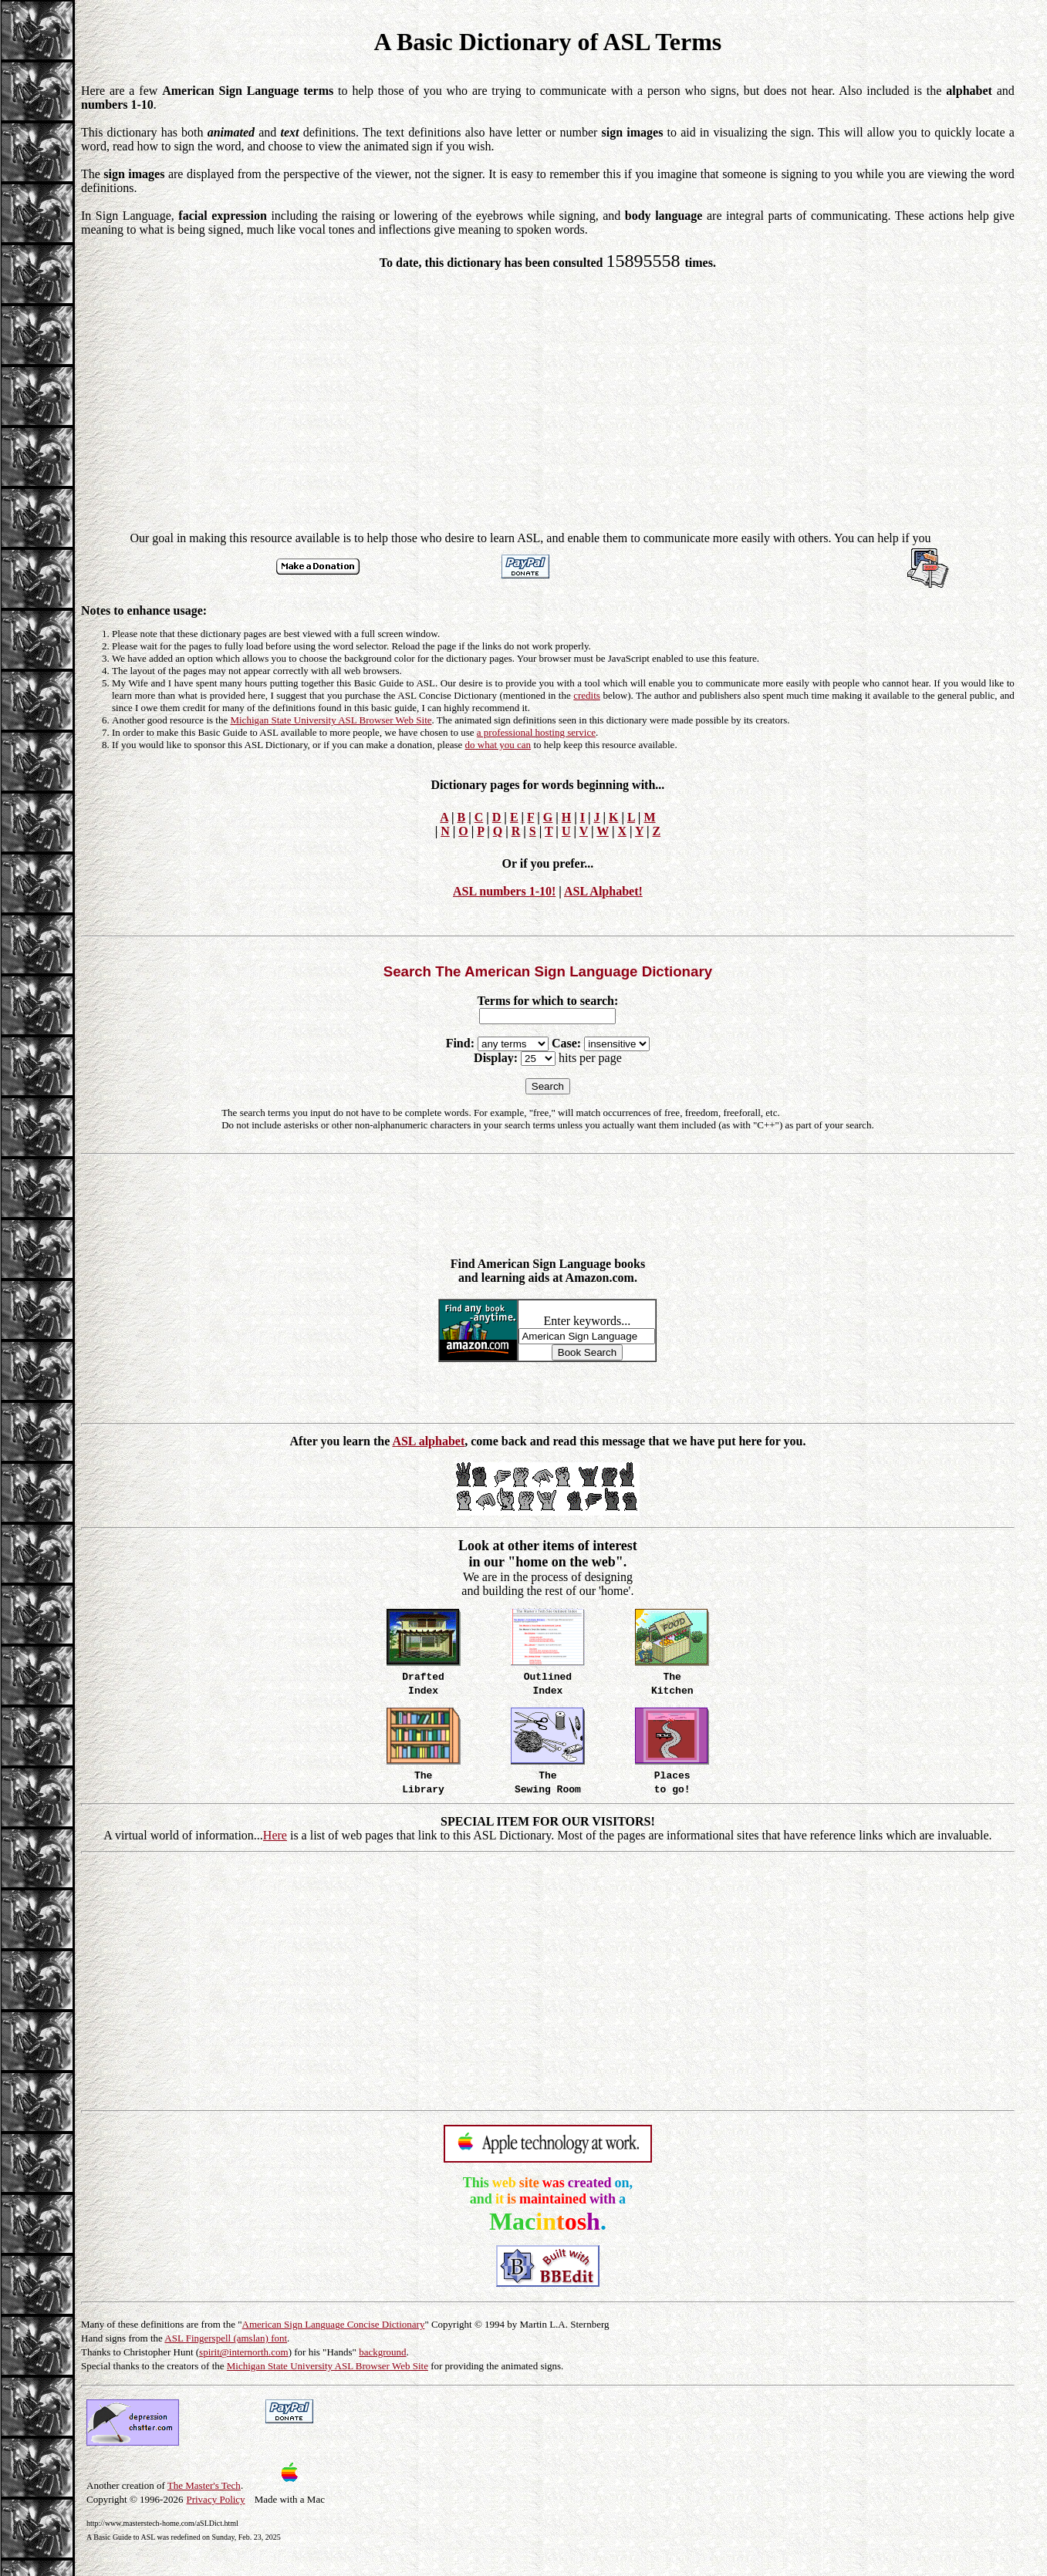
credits (586, 695)
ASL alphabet (428, 1441)
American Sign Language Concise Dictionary (333, 2324)
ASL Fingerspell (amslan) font (225, 2338)
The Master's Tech (204, 2485)
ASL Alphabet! (603, 891)
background (382, 2352)
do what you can (498, 744)
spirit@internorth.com (244, 2352)
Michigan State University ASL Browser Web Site (330, 720)
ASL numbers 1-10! (504, 891)
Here (275, 1835)
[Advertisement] (547, 393)
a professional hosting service (536, 732)
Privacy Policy (215, 2499)
